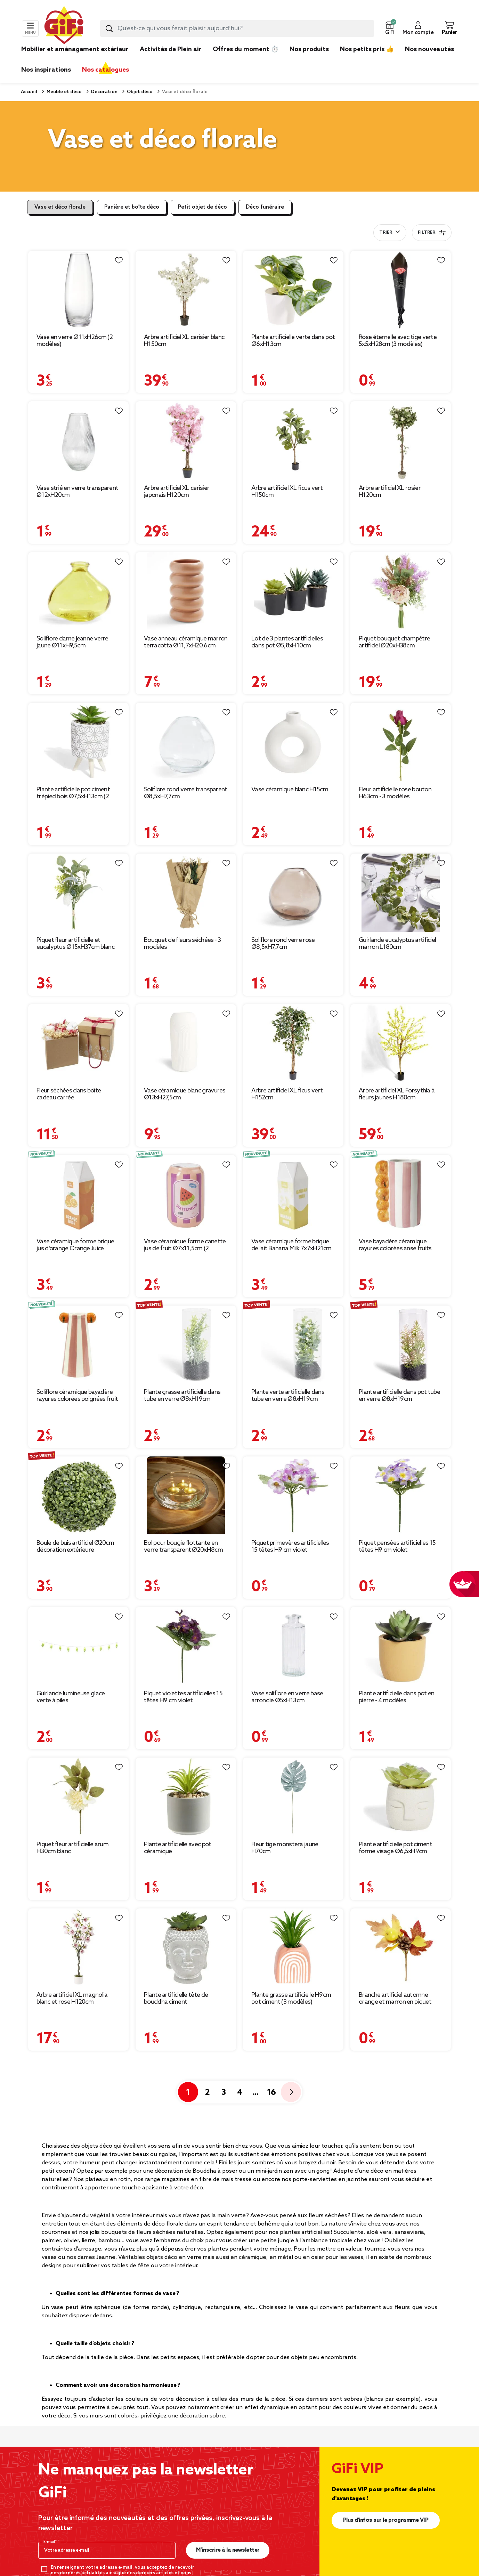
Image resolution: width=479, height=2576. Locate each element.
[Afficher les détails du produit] (78, 290)
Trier (385, 232)
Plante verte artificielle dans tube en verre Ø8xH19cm (287, 1396)
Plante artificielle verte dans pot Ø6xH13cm (293, 341)
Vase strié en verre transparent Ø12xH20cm (77, 492)
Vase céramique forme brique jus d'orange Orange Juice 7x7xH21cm (75, 1245)
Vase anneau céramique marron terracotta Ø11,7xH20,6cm (185, 642)
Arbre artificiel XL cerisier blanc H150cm (184, 341)
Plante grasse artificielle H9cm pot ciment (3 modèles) (291, 1998)
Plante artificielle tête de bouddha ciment (176, 1998)
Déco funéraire (265, 207)
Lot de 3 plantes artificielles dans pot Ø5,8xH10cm (287, 642)
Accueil (29, 92)
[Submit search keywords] (109, 28)
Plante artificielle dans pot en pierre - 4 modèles (396, 1697)
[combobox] (237, 28)
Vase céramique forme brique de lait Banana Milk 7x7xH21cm (291, 1245)
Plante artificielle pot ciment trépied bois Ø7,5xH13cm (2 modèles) (73, 793)
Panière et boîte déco (131, 207)
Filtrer (432, 232)
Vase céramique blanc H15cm (289, 789)
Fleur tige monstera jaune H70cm (284, 1848)
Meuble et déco (64, 92)
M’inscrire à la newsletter (228, 2550)
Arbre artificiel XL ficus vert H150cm (287, 492)
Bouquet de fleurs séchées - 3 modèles (182, 944)
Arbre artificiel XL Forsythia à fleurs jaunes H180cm (397, 1094)
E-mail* (50, 2541)
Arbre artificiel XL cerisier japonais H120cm (176, 492)
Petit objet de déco (202, 207)
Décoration (103, 92)
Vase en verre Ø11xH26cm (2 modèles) (74, 341)
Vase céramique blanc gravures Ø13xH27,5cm (185, 1094)
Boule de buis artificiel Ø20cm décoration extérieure (75, 1546)
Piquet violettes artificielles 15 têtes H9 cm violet (183, 1697)
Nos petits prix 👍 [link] (367, 49)
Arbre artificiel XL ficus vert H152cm (287, 1094)
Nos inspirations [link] (46, 70)
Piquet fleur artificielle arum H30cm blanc (72, 1848)
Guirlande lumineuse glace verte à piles (70, 1697)
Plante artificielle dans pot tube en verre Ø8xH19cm (399, 1396)
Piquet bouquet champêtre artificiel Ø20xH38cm (394, 642)
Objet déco (139, 92)
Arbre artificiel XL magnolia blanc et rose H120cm (71, 1998)
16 (271, 2093)
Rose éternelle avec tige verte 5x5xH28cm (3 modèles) (398, 341)
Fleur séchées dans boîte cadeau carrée (68, 1094)
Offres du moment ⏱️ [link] (245, 49)
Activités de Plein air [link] (171, 49)
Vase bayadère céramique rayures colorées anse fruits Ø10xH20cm (395, 1245)
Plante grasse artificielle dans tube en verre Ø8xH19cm (182, 1396)
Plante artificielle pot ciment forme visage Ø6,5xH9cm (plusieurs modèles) (395, 1848)
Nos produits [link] (309, 49)
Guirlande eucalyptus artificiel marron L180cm (397, 944)
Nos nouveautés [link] (429, 49)
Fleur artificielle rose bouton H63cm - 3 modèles (395, 793)
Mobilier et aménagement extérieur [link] (75, 49)
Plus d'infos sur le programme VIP (386, 2520)
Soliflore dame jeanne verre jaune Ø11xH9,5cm (72, 642)
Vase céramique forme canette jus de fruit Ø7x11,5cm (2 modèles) (185, 1245)
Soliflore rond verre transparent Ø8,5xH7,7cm (185, 793)
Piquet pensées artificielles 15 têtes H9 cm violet (397, 1546)
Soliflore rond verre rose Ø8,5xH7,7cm (283, 944)
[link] (309, 60)
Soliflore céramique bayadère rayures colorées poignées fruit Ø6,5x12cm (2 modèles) (77, 1396)
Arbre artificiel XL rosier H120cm (390, 492)
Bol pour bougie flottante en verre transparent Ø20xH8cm (183, 1546)
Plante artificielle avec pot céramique (177, 1848)
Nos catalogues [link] (105, 70)
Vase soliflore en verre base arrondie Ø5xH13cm (287, 1697)
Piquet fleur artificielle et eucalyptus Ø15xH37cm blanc (75, 944)
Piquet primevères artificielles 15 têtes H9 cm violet (290, 1546)
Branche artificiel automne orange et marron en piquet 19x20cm (395, 1998)
